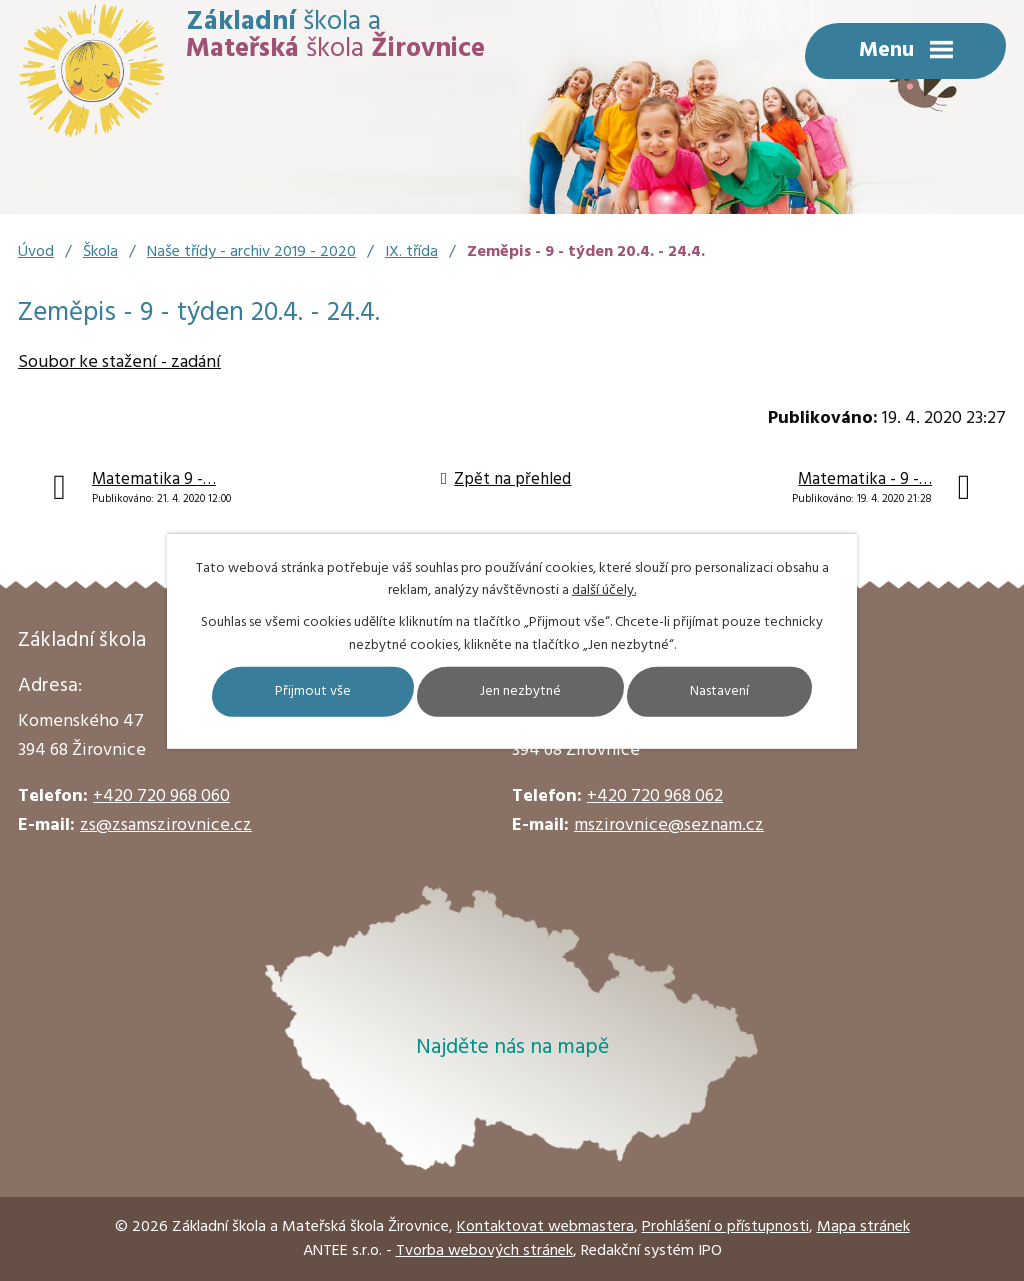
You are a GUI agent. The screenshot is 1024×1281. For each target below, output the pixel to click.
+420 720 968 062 (655, 796)
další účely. (604, 590)
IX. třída (411, 252)
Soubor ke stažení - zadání (119, 362)
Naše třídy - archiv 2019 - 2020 (251, 252)
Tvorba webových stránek (484, 1251)
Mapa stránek (863, 1227)
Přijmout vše (313, 691)
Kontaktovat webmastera (545, 1227)
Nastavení (719, 691)
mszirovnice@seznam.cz (669, 825)
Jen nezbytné (520, 691)
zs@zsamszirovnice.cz (166, 825)
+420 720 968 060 (161, 796)
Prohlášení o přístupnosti (725, 1227)
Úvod (36, 252)
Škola (100, 252)
